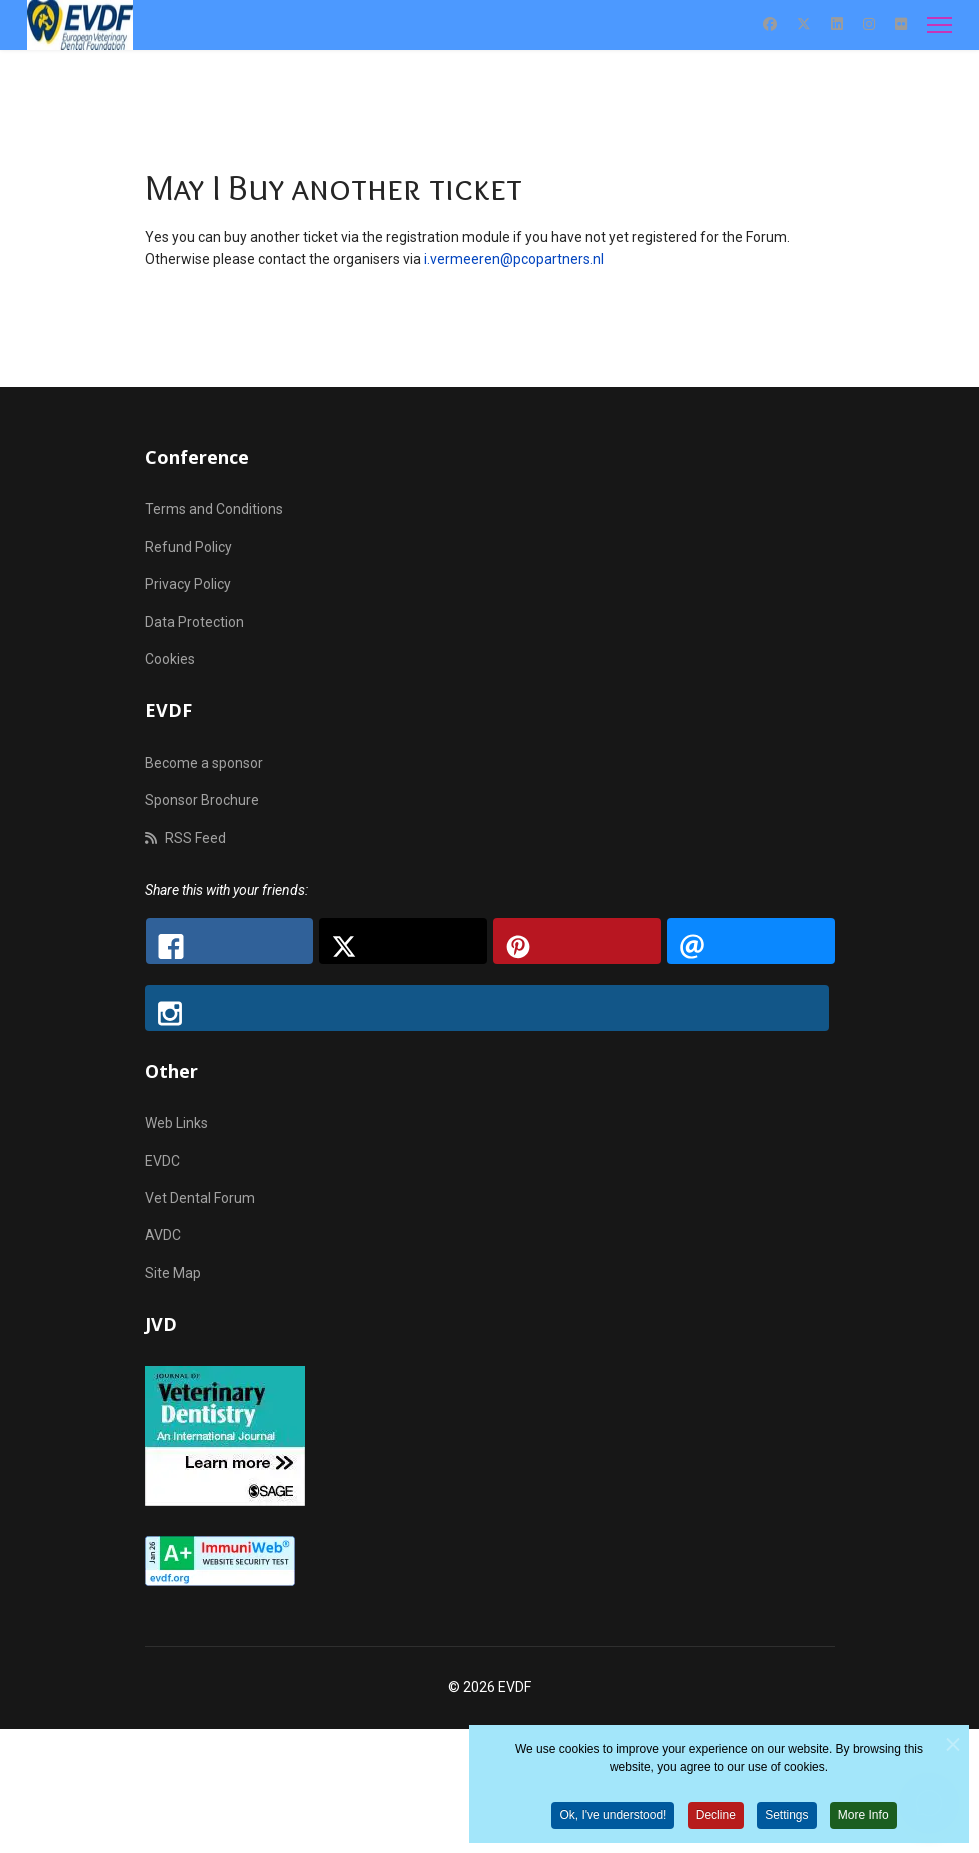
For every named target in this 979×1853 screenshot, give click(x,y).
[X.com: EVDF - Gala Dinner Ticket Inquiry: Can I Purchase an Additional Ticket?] (403, 941)
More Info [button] (863, 1820)
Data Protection (194, 622)
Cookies (170, 659)
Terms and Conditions (214, 509)
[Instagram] (869, 24)
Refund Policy (188, 547)
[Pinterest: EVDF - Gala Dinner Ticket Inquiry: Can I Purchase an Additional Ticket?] (577, 941)
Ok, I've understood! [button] (612, 1820)
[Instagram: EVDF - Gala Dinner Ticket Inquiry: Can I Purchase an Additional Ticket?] (487, 1008)
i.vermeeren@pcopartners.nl (514, 259)
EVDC (162, 1161)
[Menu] (939, 25)
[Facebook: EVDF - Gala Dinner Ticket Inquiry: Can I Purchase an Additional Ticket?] (230, 941)
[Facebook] (770, 24)
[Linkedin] (837, 24)
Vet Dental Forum (200, 1198)
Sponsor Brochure (202, 800)
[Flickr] (901, 24)
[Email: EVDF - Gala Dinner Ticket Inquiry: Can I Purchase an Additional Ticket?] (751, 941)
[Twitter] (804, 24)
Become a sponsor (204, 763)
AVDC (163, 1235)
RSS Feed (185, 838)
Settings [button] (786, 1820)
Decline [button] (716, 1820)
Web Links (176, 1123)
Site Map (173, 1273)
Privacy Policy (188, 584)
